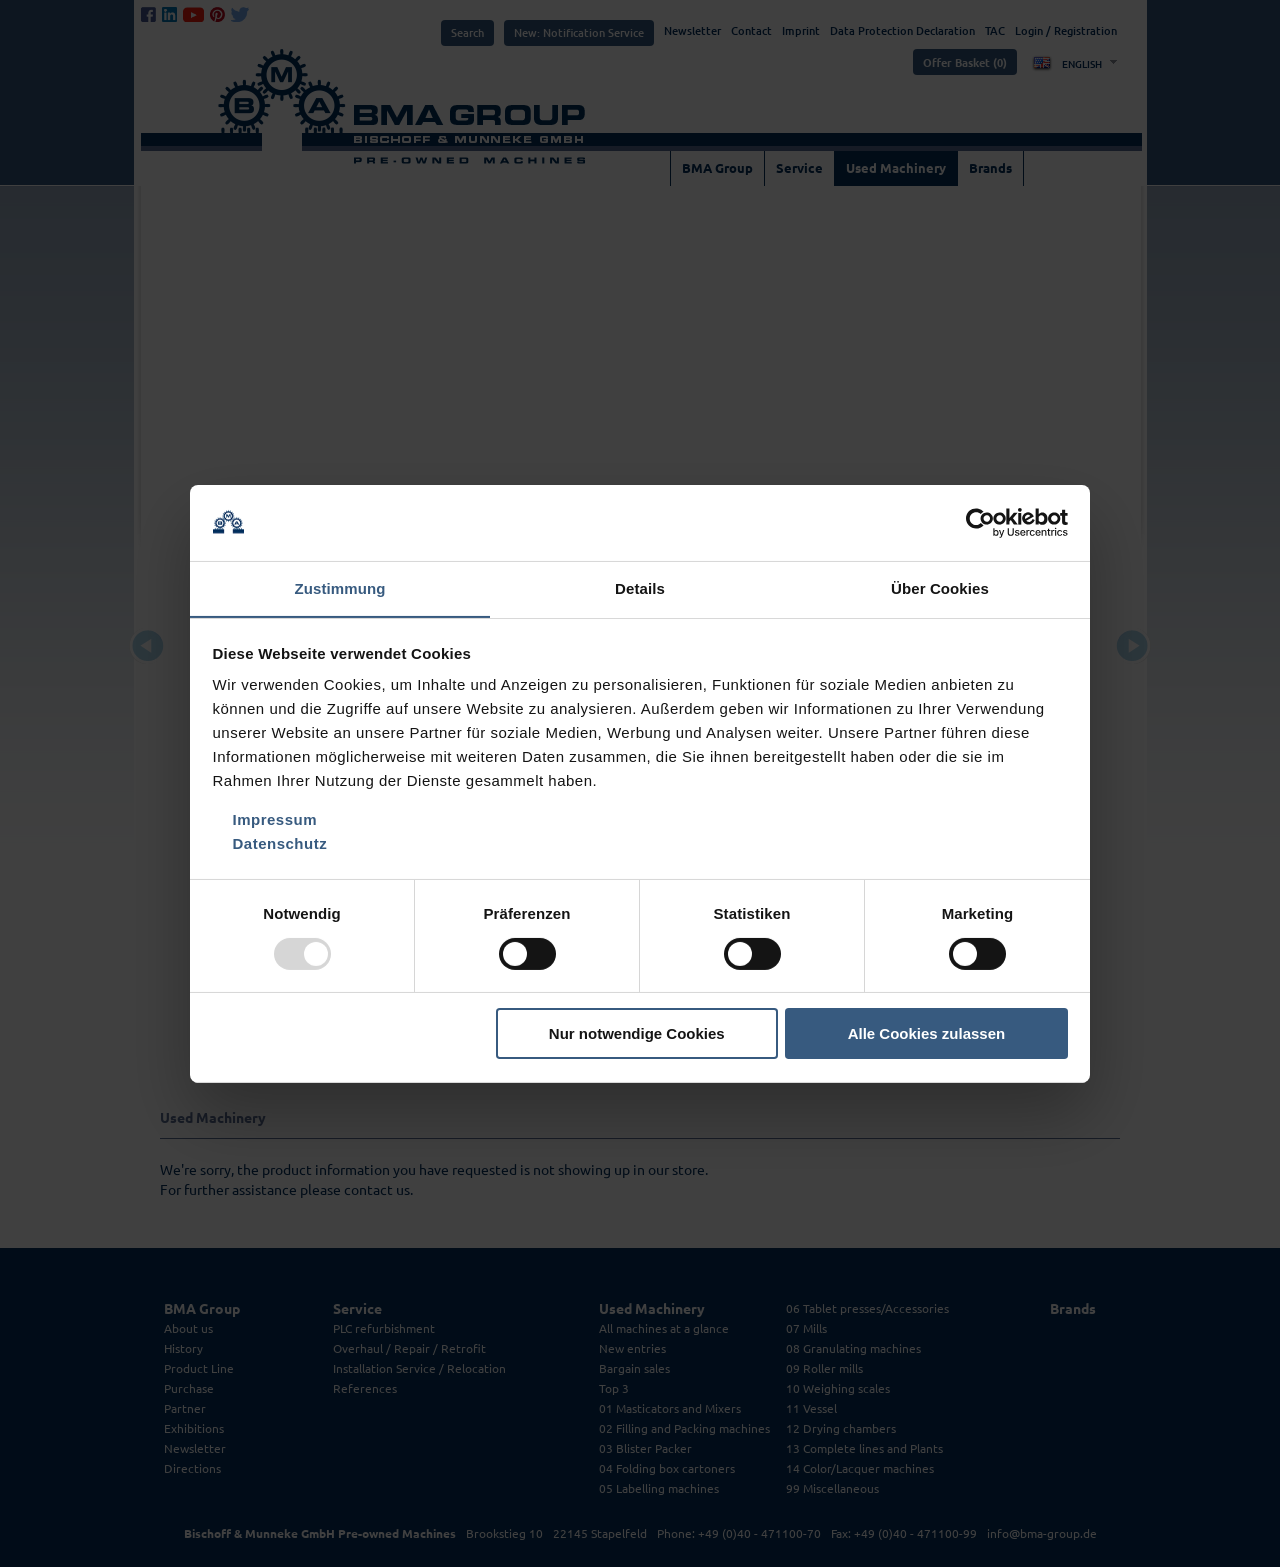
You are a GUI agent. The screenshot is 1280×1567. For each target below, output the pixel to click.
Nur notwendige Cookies (637, 1034)
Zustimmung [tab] (340, 588)
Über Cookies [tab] (940, 588)
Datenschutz (280, 844)
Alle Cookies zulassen (927, 1034)
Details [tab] (640, 588)
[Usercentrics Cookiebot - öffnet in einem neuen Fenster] (980, 522)
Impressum (275, 820)
